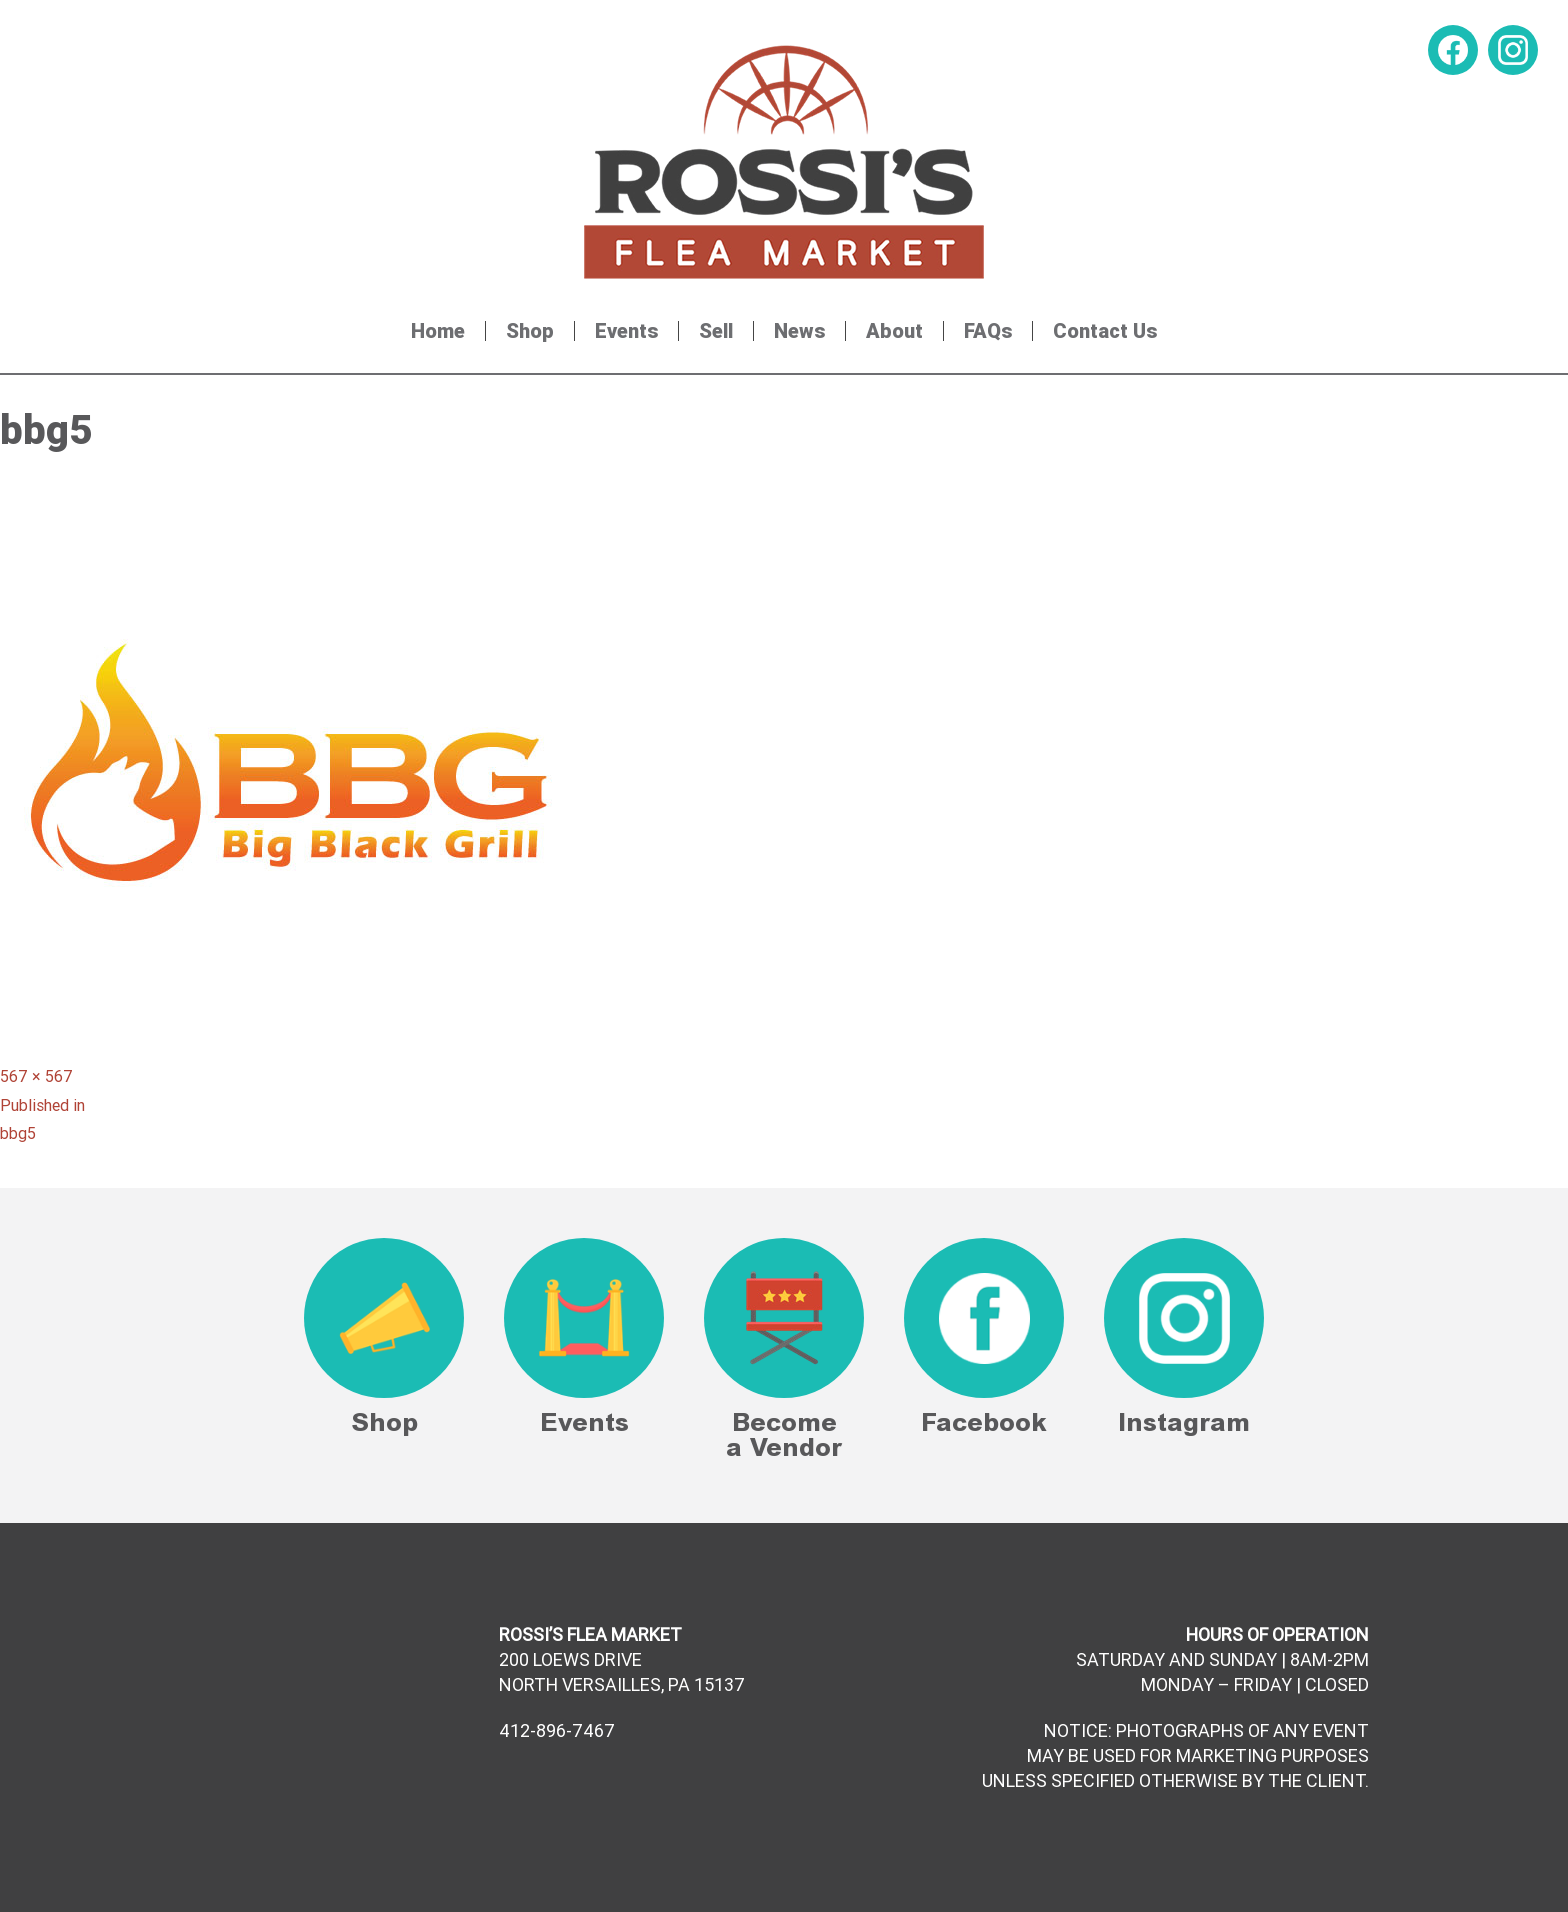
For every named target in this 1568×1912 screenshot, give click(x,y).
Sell (716, 331)
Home (438, 331)
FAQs (988, 331)
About (894, 331)
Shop (530, 331)
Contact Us (1105, 331)
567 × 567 (36, 1076)
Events (626, 331)
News (799, 331)
